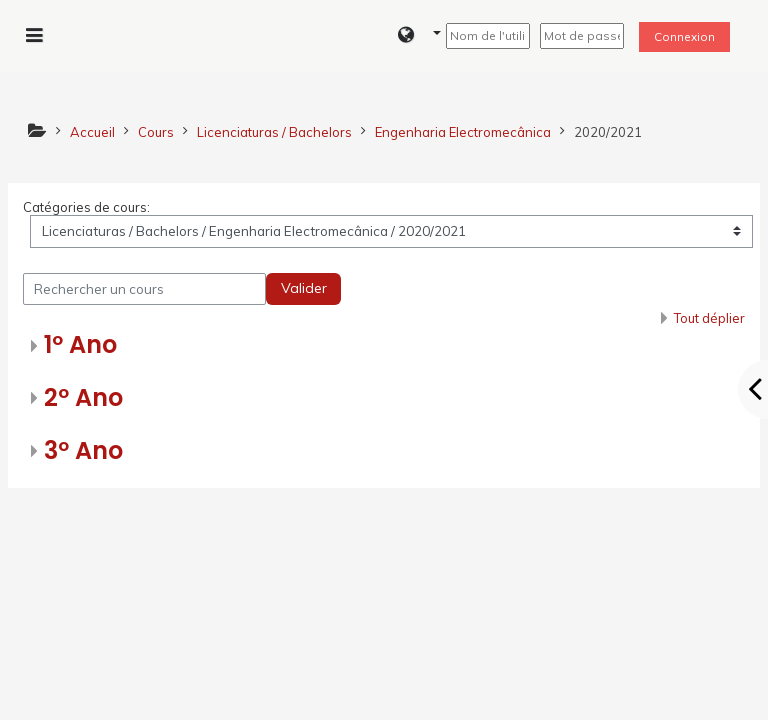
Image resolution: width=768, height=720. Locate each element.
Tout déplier (709, 318)
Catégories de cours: (86, 207)
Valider (304, 288)
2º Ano (83, 397)
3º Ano (83, 450)
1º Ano (80, 344)
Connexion (684, 36)
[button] (419, 36)
